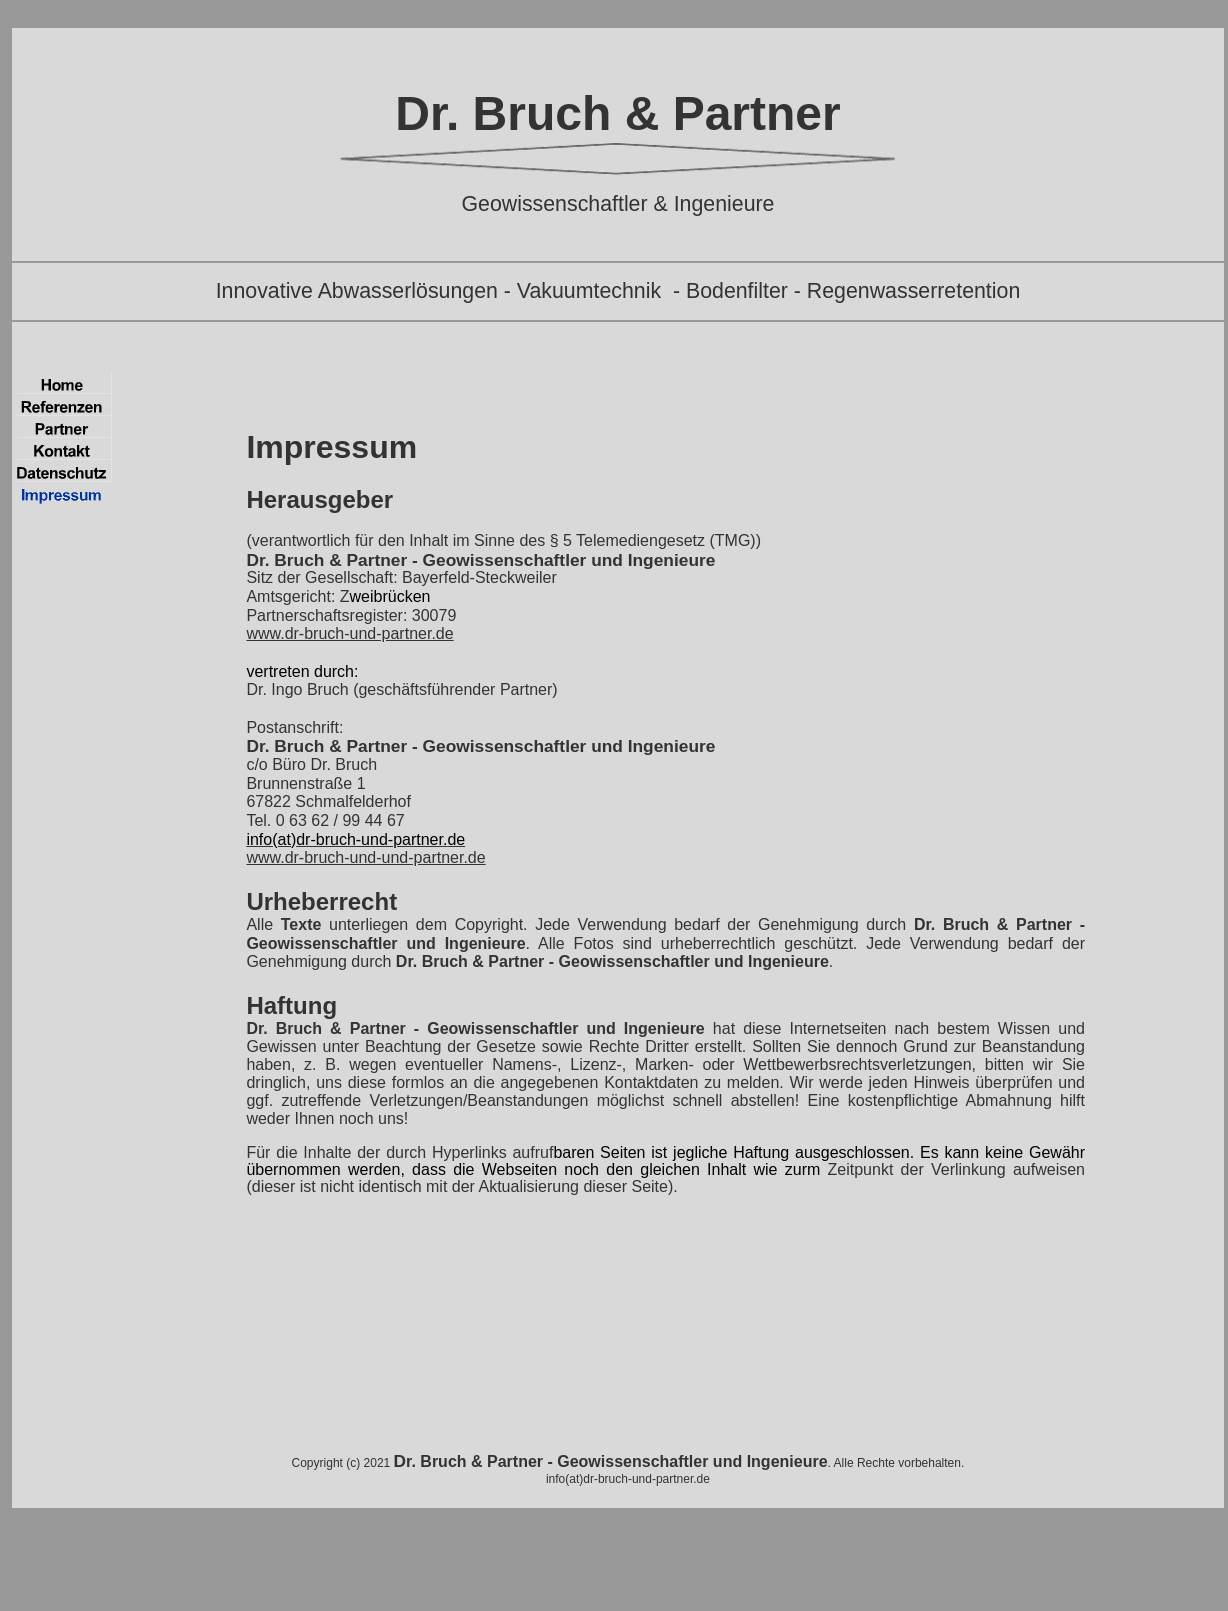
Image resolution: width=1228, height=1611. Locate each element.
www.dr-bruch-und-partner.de (349, 633)
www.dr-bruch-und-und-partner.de (365, 857)
